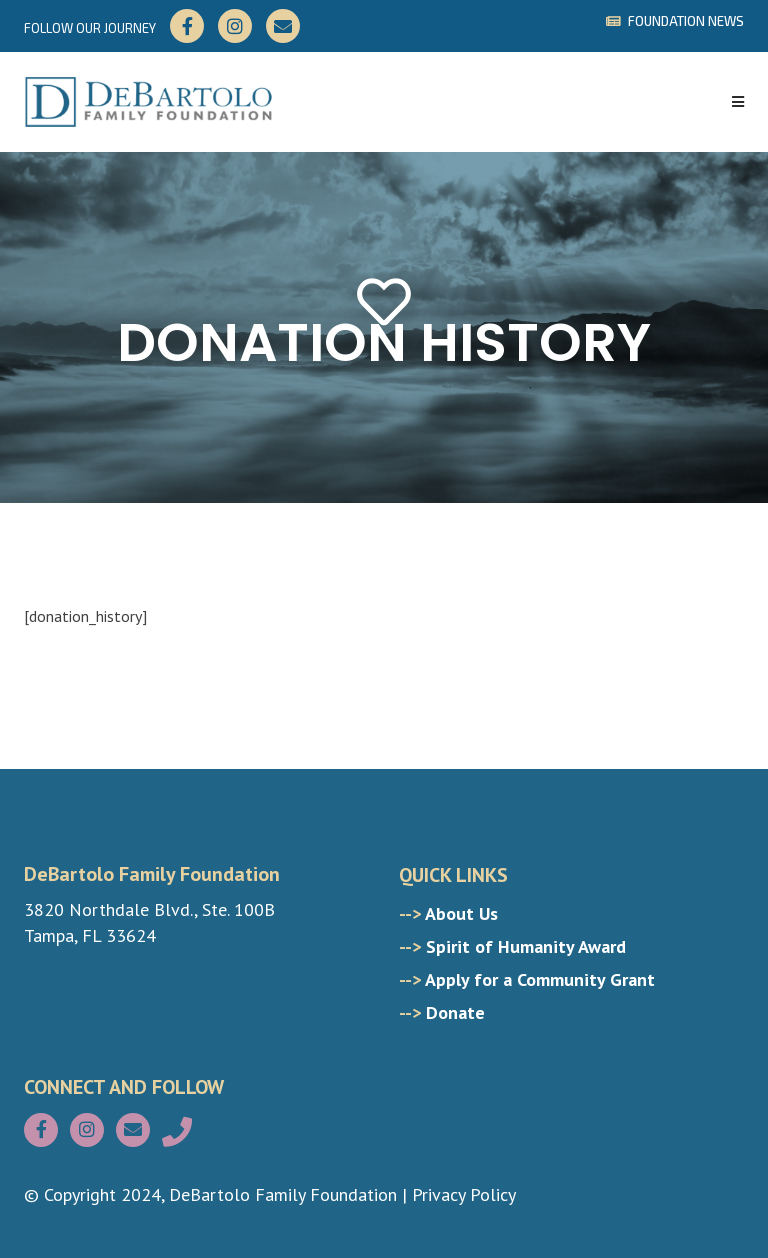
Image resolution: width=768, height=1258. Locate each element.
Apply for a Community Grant (527, 979)
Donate (442, 1012)
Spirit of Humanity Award (512, 946)
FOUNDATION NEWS (675, 21)
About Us (448, 913)
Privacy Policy (464, 1194)
